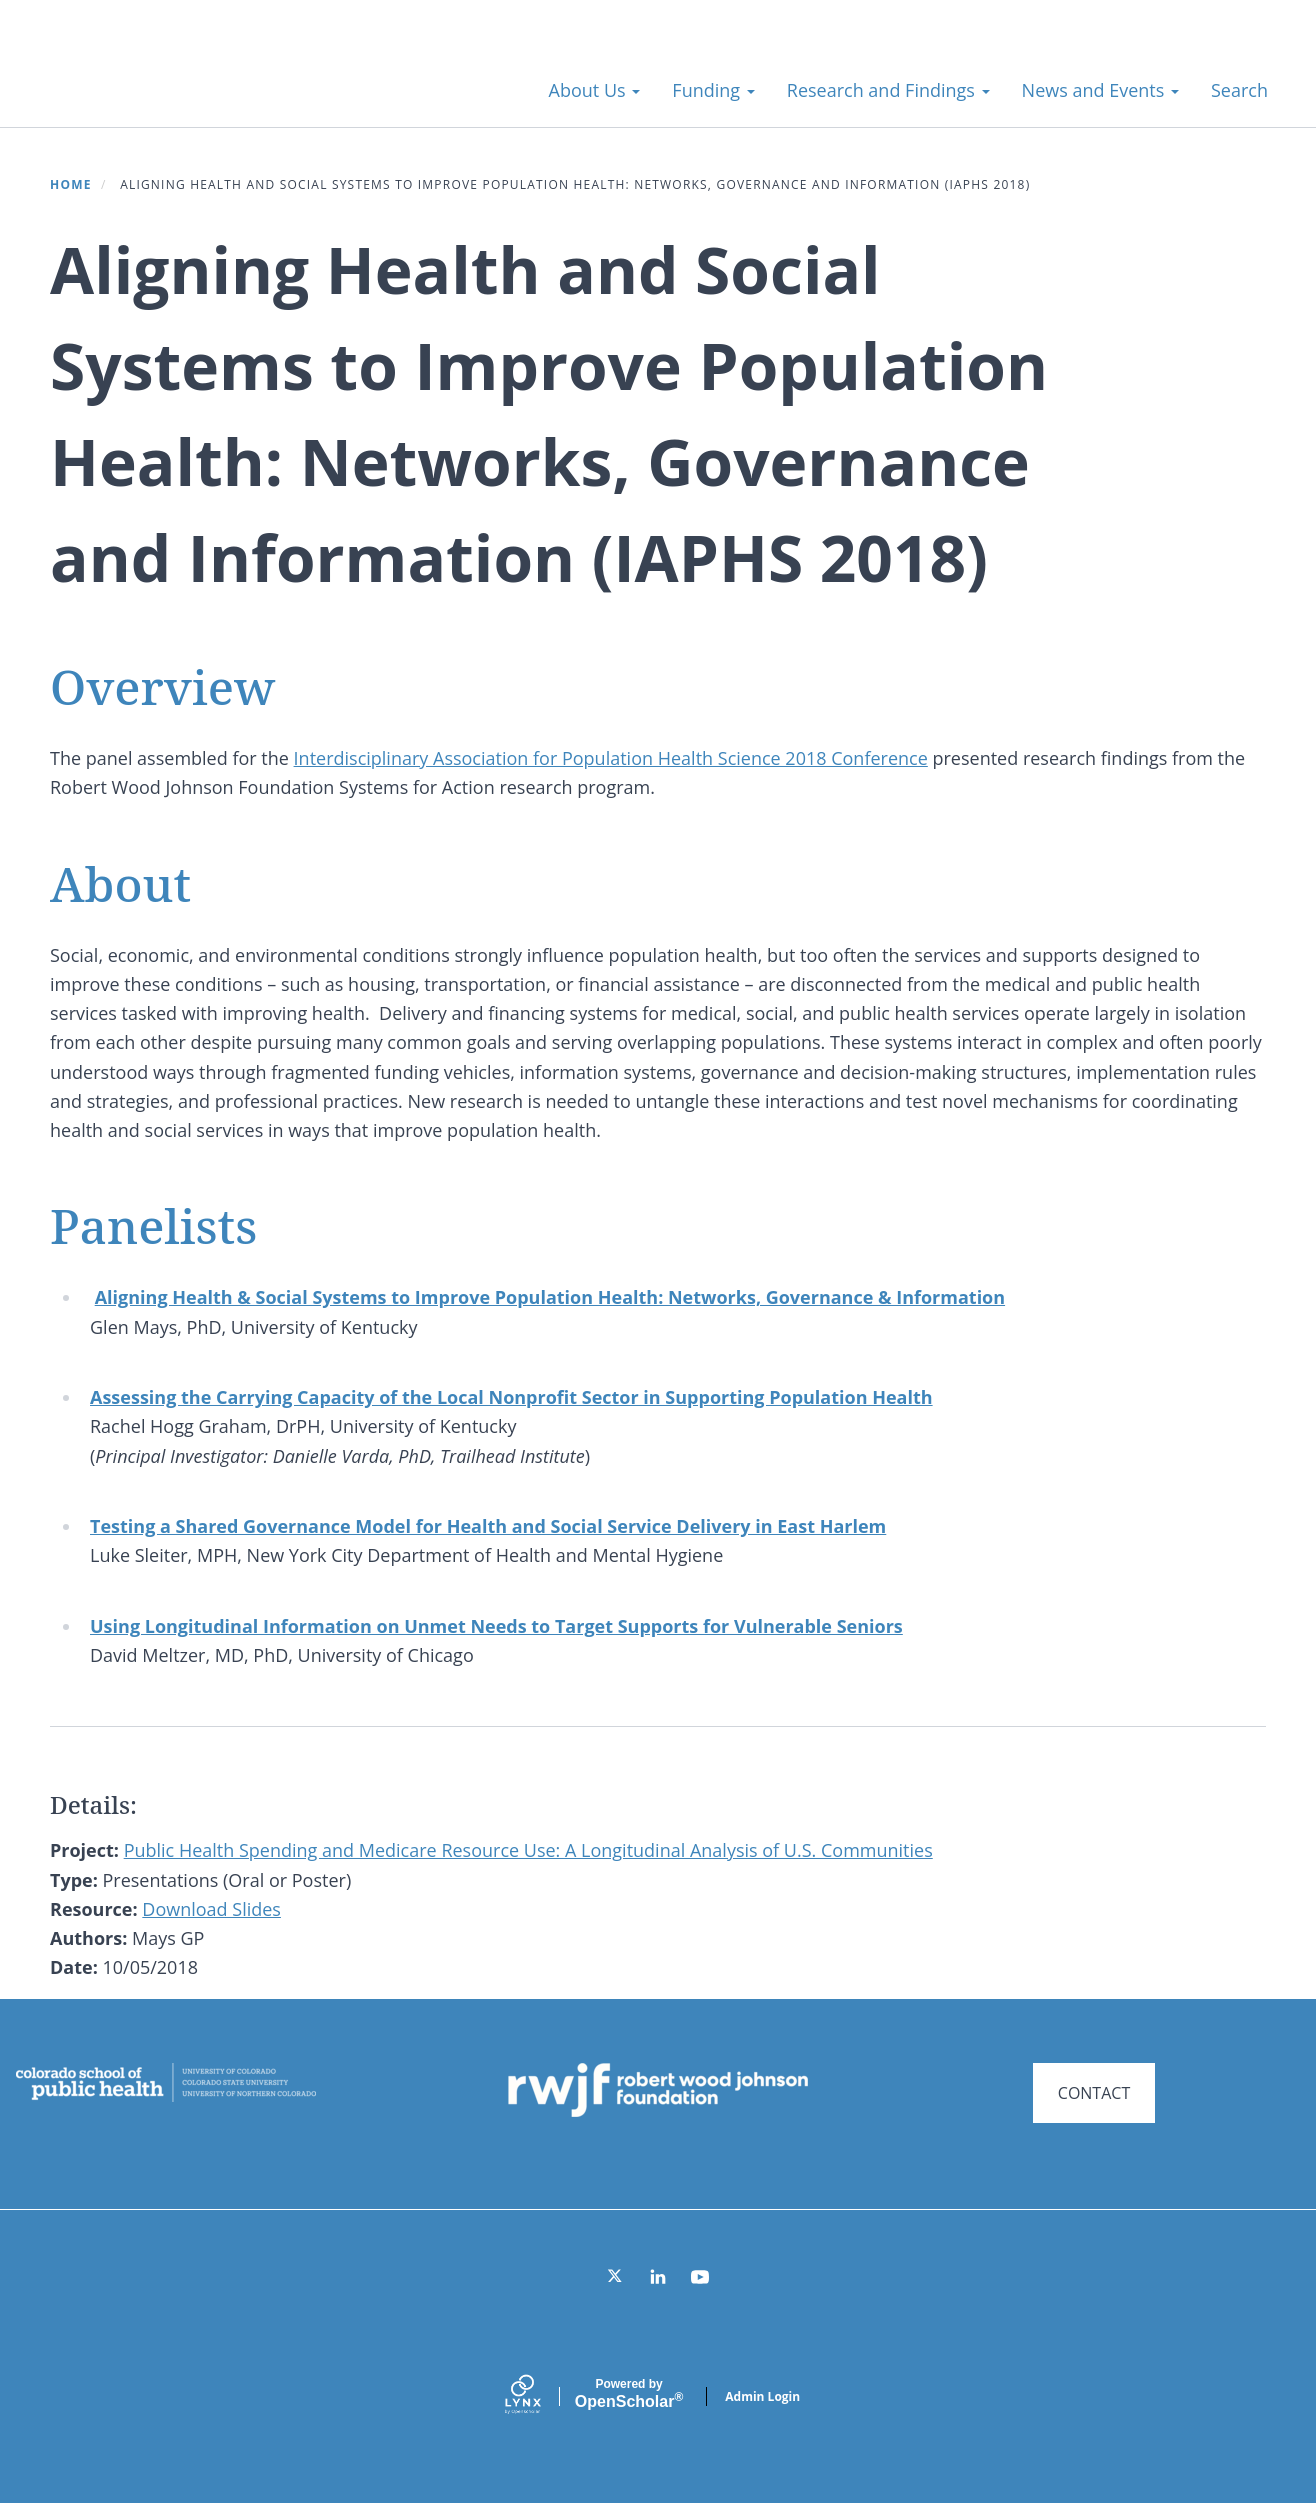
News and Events (1100, 90)
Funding (713, 90)
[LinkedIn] (658, 2277)
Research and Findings (888, 90)
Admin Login (762, 2396)
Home (71, 184)
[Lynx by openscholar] (540, 2396)
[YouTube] (700, 2277)
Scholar (629, 2394)
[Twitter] (616, 2277)
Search (1239, 90)
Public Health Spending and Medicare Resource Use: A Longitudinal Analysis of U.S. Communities (528, 1850)
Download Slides (211, 1909)
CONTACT (1094, 2093)
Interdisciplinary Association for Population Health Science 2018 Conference (611, 758)
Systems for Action (194, 79)
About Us (595, 90)
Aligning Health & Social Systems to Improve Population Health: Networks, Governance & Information (550, 1297)
